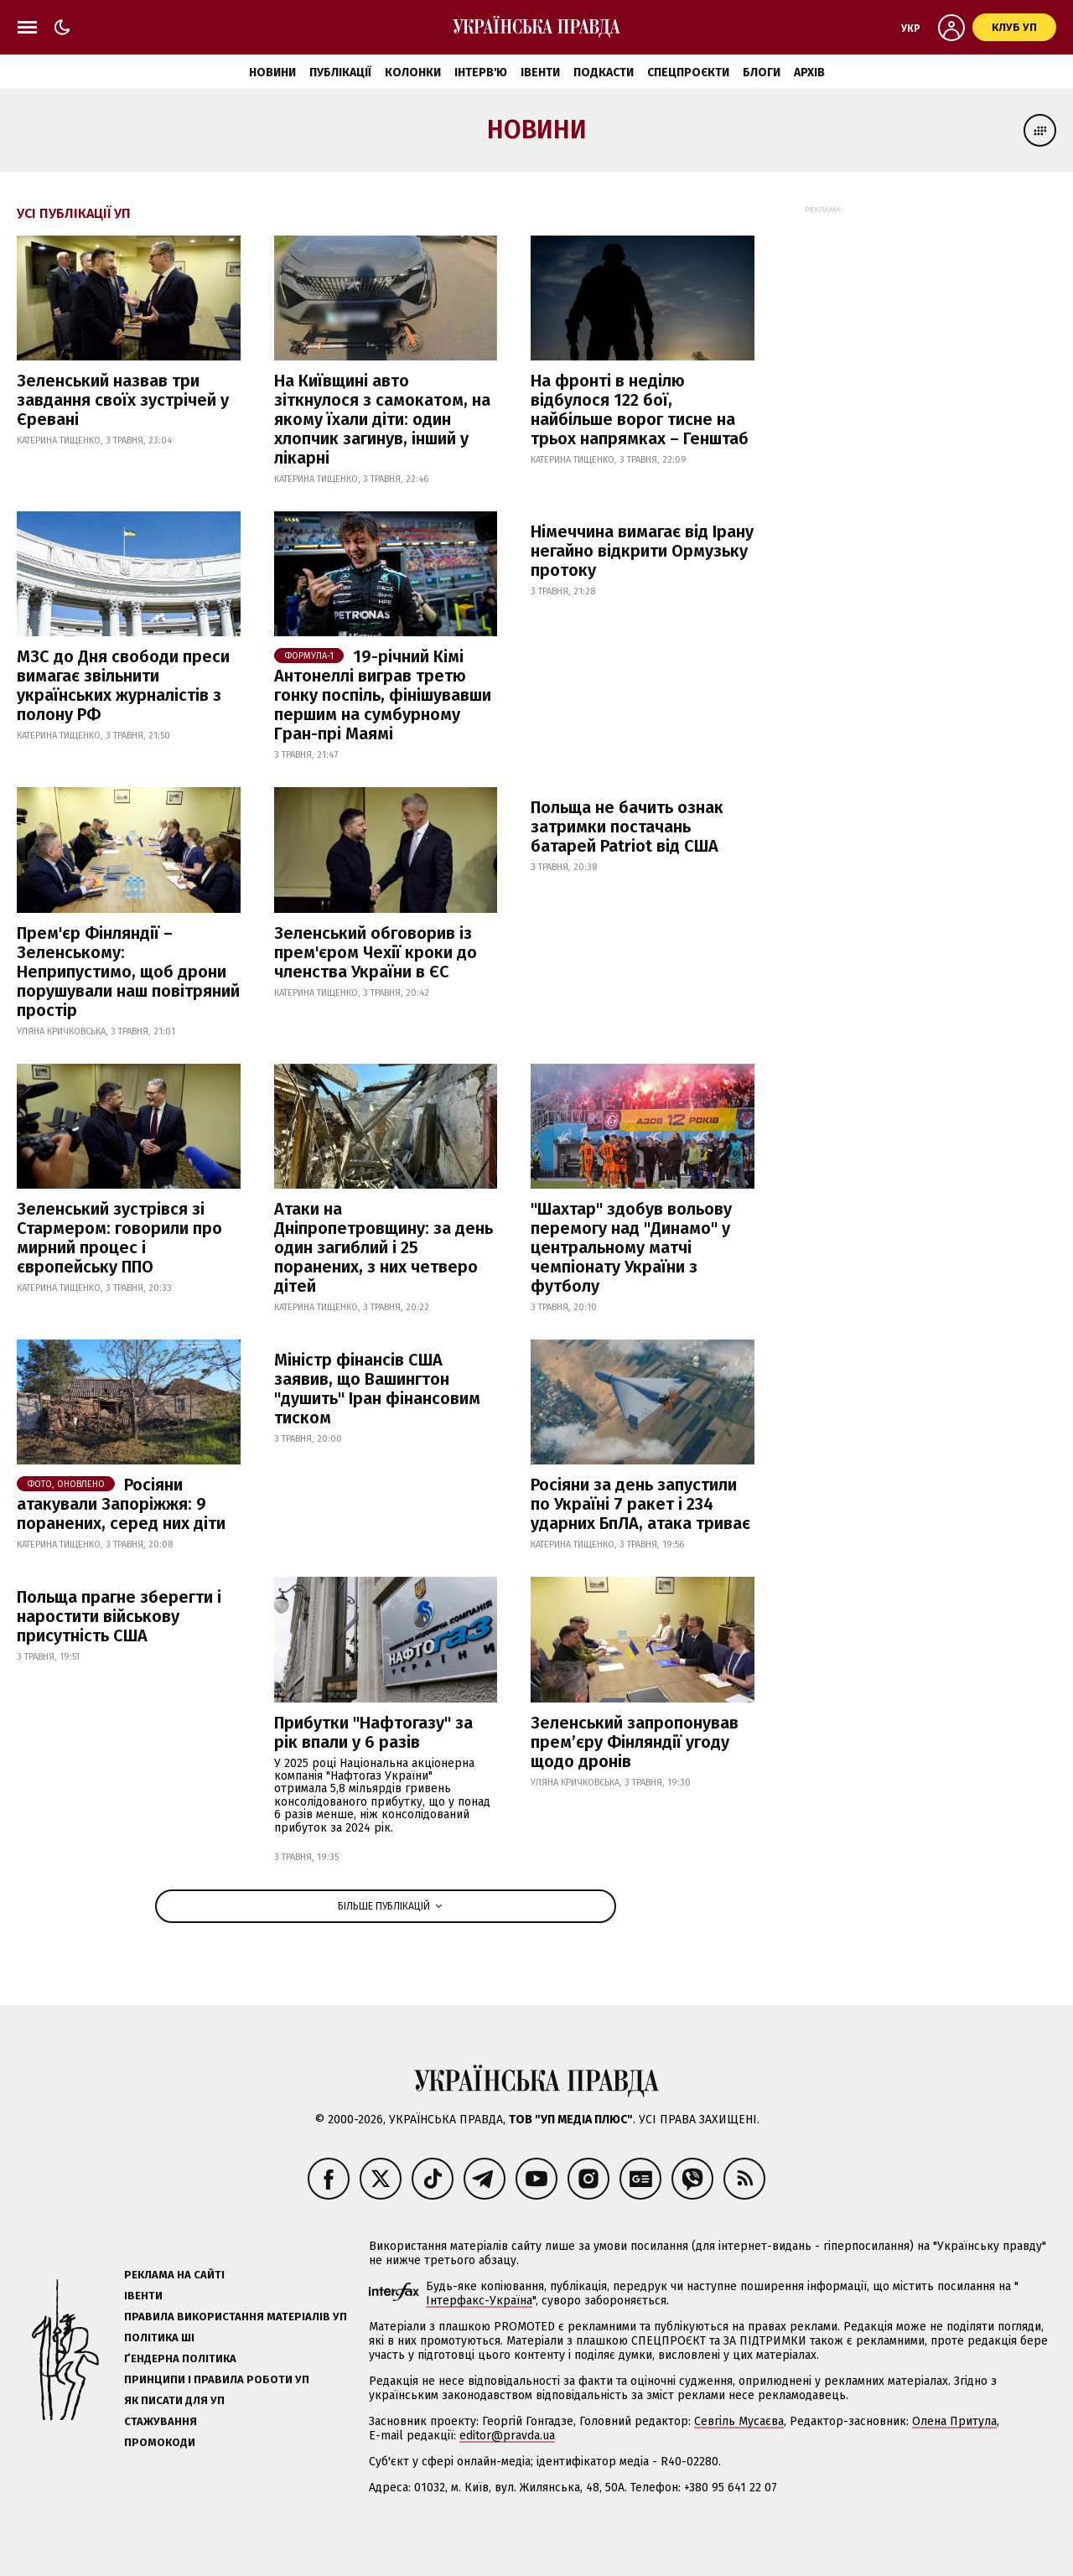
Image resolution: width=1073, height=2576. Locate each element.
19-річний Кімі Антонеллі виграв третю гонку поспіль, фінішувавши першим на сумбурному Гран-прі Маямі (382, 695)
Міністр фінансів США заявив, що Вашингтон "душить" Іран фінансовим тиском (377, 1389)
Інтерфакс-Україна (479, 2301)
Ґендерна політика (180, 2358)
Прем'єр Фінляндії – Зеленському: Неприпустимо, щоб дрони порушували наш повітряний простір (128, 971)
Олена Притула (954, 2421)
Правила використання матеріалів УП (235, 2316)
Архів (809, 72)
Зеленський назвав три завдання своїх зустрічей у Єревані (123, 400)
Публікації (340, 72)
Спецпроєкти (688, 72)
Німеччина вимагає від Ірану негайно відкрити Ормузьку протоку (642, 550)
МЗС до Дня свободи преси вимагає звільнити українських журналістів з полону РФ (123, 685)
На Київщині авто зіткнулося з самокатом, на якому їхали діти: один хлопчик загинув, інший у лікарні (382, 419)
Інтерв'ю (480, 72)
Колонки (413, 72)
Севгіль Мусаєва (739, 2421)
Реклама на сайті (174, 2274)
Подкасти (603, 72)
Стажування (160, 2421)
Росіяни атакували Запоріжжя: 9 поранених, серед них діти (121, 1504)
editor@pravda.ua (507, 2435)
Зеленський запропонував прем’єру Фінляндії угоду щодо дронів (635, 1742)
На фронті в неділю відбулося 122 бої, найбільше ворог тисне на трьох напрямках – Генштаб (640, 409)
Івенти (540, 72)
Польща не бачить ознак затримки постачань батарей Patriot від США (627, 826)
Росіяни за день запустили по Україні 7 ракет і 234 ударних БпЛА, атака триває (640, 1504)
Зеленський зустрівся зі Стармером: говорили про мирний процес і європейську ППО (119, 1238)
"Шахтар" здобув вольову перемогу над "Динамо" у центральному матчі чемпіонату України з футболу (631, 1247)
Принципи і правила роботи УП (216, 2379)
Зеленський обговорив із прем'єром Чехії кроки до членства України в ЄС (375, 952)
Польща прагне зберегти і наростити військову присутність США (119, 1616)
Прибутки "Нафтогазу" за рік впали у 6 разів (373, 1732)
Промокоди (159, 2442)
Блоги (761, 72)
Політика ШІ (159, 2337)
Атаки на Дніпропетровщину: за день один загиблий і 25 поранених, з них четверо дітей (383, 1247)
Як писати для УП (174, 2400)
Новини (272, 72)
